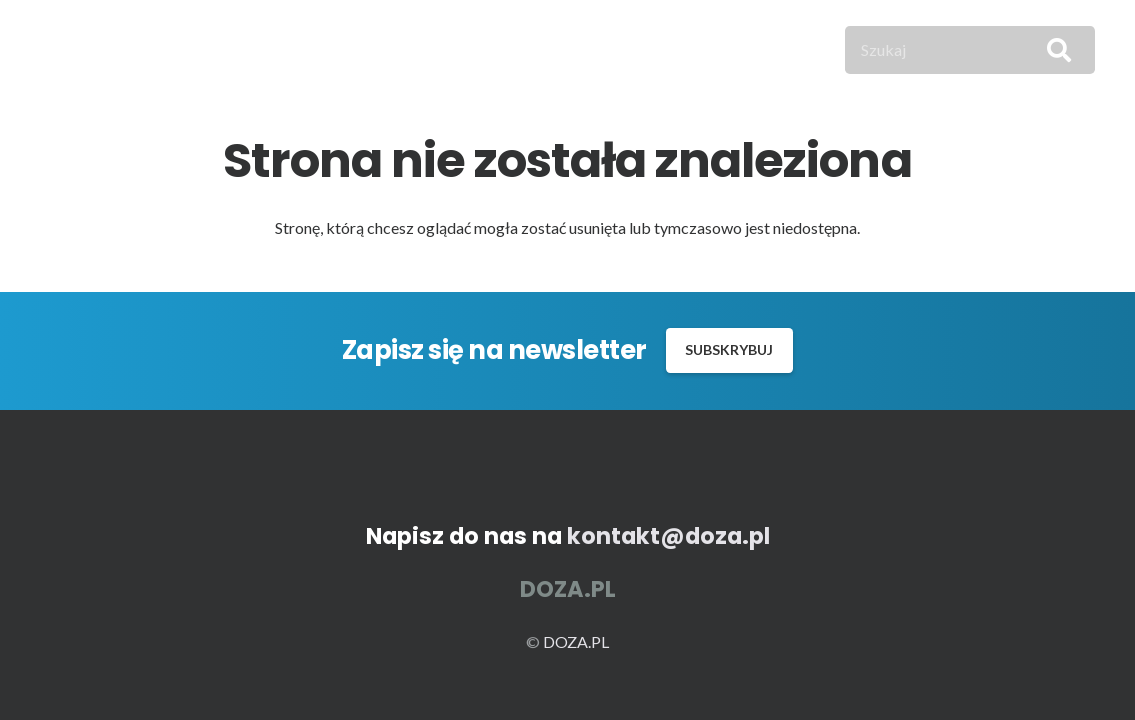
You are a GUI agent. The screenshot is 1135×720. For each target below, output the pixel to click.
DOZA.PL (576, 641)
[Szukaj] (970, 50)
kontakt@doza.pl (668, 536)
